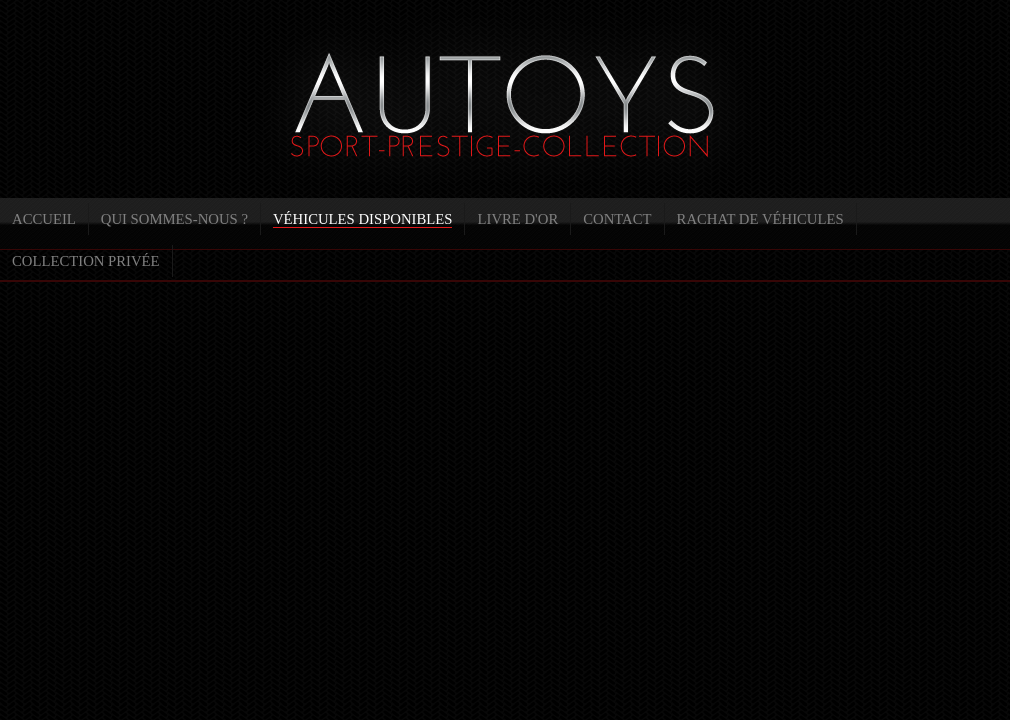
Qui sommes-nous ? (174, 219)
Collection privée (86, 261)
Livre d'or (517, 219)
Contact (617, 219)
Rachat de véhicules (760, 219)
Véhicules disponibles (363, 219)
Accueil (44, 219)
